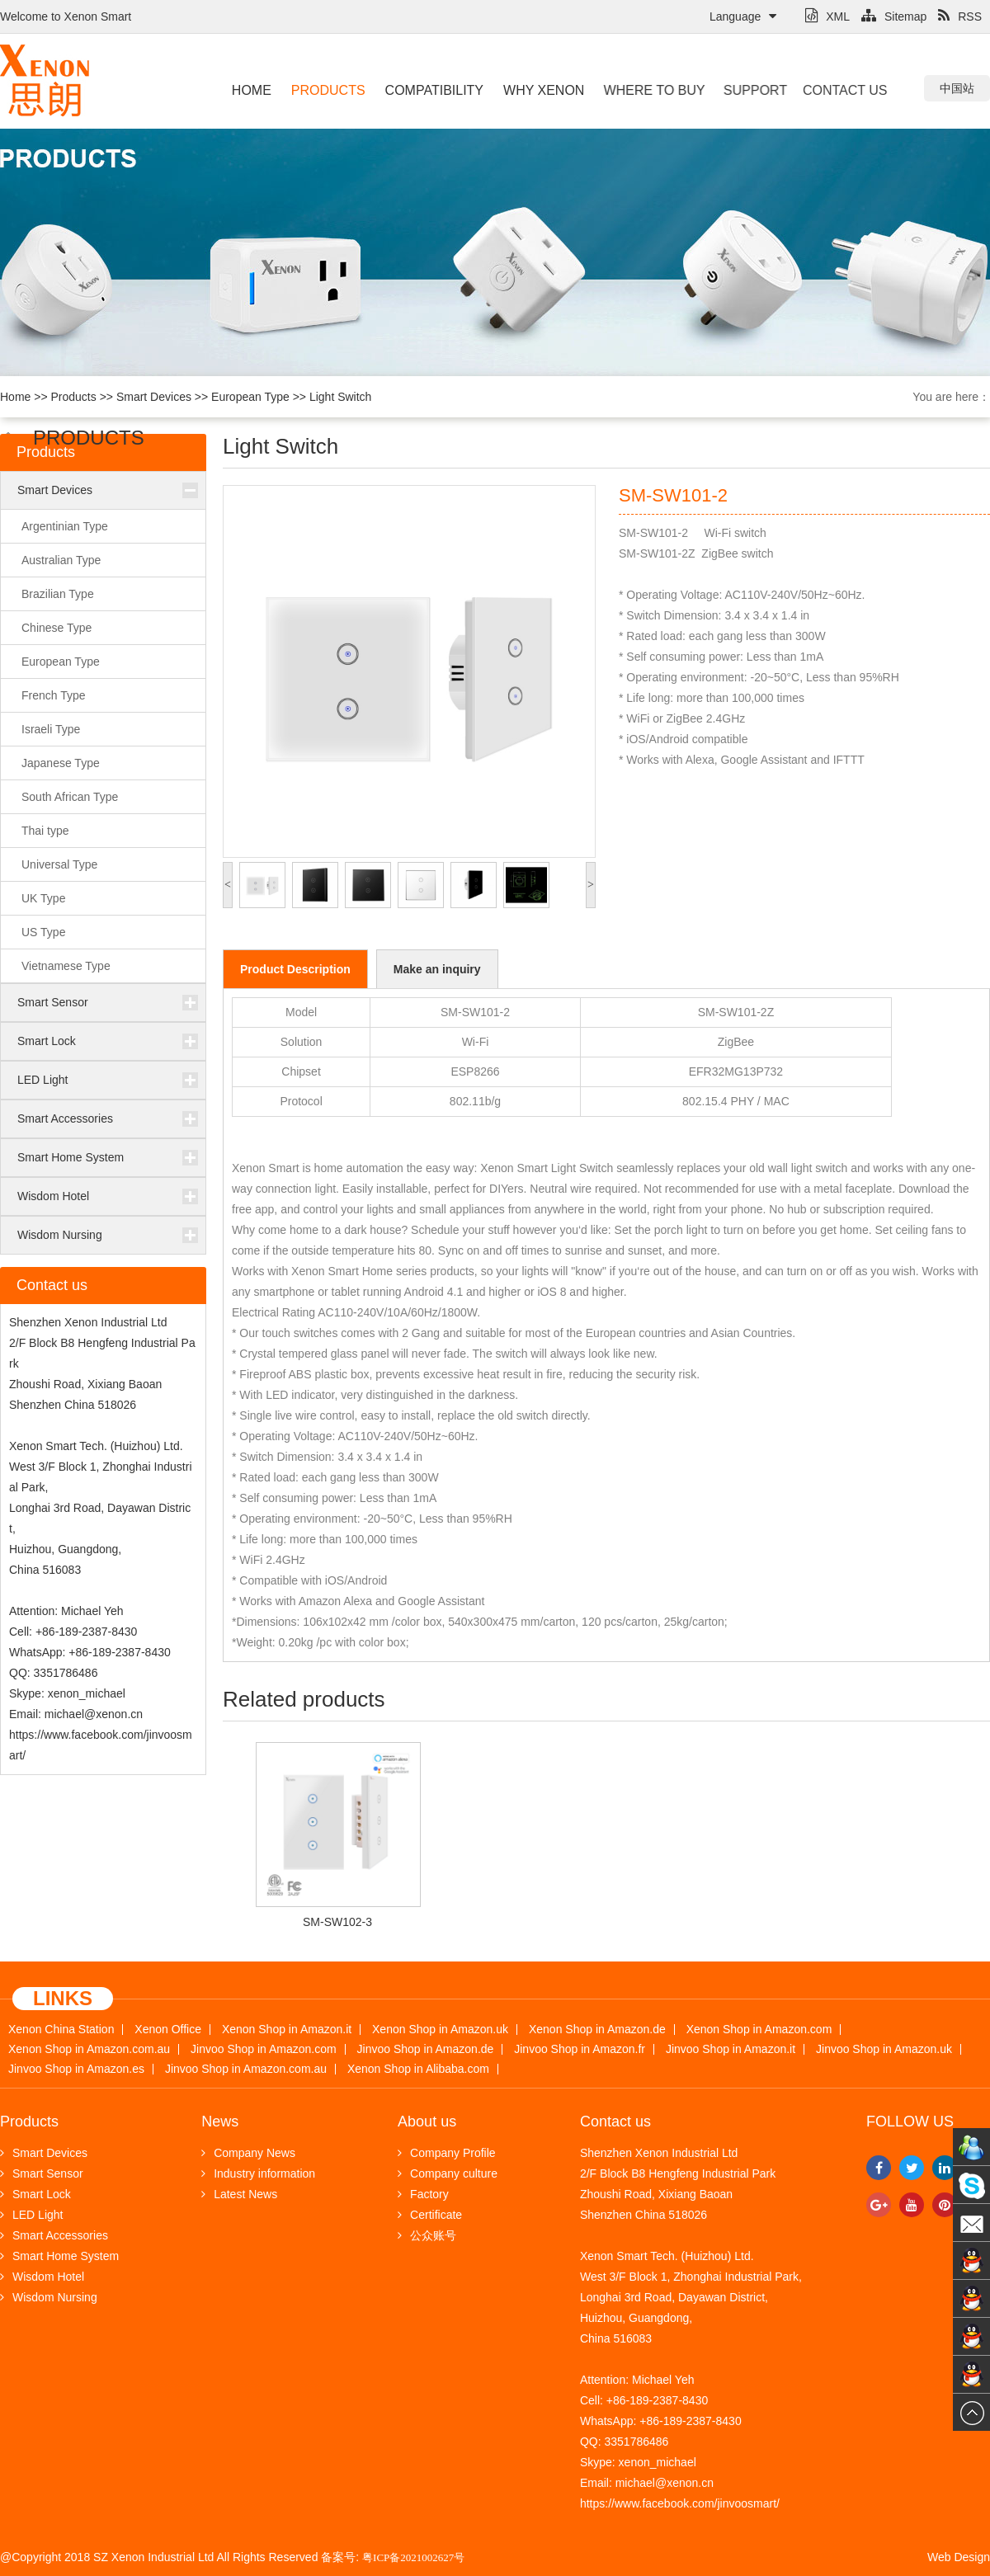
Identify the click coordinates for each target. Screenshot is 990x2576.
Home (251, 90)
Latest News (239, 2194)
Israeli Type (50, 729)
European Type (250, 396)
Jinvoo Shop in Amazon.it (730, 2049)
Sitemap (893, 16)
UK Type (43, 898)
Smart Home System (70, 1157)
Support (739, 90)
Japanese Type (60, 763)
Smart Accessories (65, 1118)
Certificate (430, 2214)
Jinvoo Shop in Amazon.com (264, 2049)
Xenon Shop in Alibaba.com (418, 2069)
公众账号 (427, 2235)
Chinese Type (56, 627)
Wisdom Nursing (59, 1234)
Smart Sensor (52, 1002)
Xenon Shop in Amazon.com (759, 2029)
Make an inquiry (437, 969)
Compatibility (430, 90)
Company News (248, 2152)
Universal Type (59, 864)
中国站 (957, 88)
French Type (53, 695)
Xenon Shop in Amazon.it (286, 2029)
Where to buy (640, 90)
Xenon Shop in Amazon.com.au (89, 2049)
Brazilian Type (57, 593)
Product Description (295, 969)
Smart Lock (46, 1041)
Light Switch (340, 396)
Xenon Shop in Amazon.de (597, 2029)
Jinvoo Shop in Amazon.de (425, 2049)
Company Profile (447, 2152)
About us (427, 2121)
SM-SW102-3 (337, 1921)
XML (827, 16)
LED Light (42, 1079)
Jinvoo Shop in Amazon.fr (579, 2049)
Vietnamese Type (66, 965)
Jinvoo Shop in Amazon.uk (884, 2049)
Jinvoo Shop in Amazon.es (76, 2069)
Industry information (258, 2173)
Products (327, 90)
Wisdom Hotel (53, 1196)
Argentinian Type (64, 526)
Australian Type (61, 560)
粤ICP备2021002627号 (413, 2557)
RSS (960, 16)
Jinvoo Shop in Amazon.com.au (246, 2069)
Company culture (447, 2173)
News (219, 2121)
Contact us (815, 90)
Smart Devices (153, 396)
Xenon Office (167, 2029)
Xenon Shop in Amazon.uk (440, 2029)
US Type (43, 932)
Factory (423, 2194)
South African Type (69, 796)
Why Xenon (537, 90)
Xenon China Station (61, 2029)
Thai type (45, 830)
